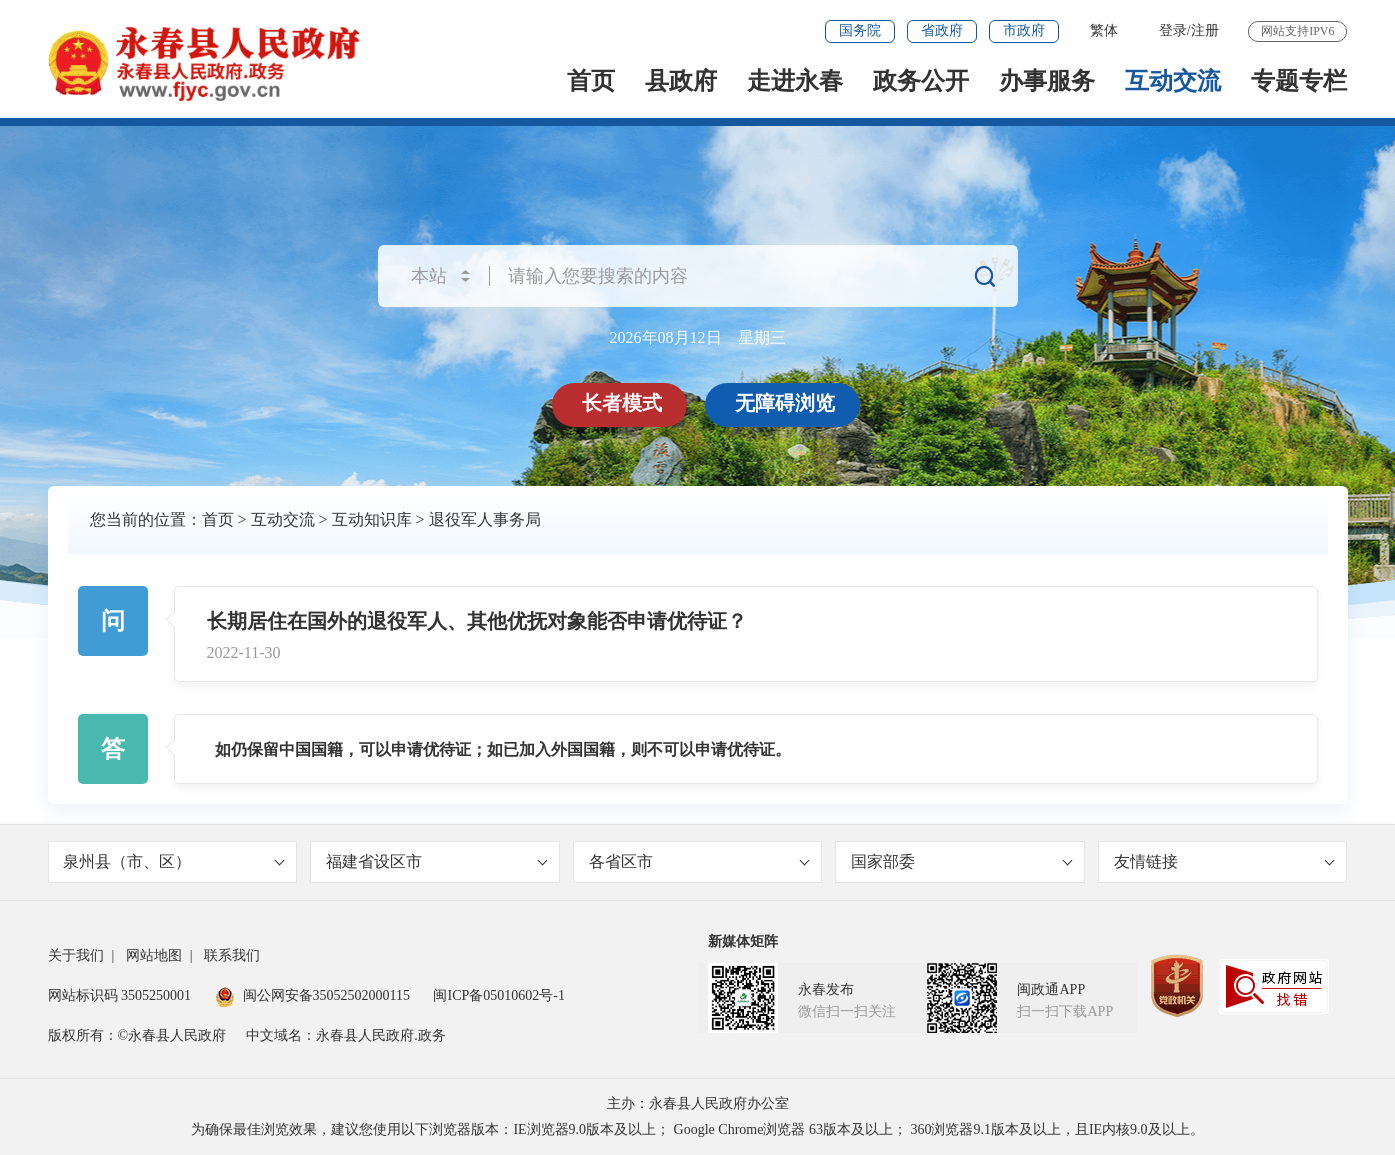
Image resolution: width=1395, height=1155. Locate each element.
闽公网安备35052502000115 (312, 995)
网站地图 (154, 955)
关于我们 (76, 955)
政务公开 (921, 81)
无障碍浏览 (786, 403)
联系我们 (232, 955)
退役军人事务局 (485, 519)
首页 (591, 81)
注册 (1205, 30)
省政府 (942, 30)
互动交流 (1173, 81)
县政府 (681, 81)
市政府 (1024, 30)
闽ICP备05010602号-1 (498, 995)
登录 (1173, 30)
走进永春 (795, 81)
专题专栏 (1299, 81)
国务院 (860, 30)
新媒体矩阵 (743, 941)
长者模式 (623, 403)
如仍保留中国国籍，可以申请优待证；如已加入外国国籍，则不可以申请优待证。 (503, 749)
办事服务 (1047, 81)
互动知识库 (372, 519)
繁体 (1104, 30)
